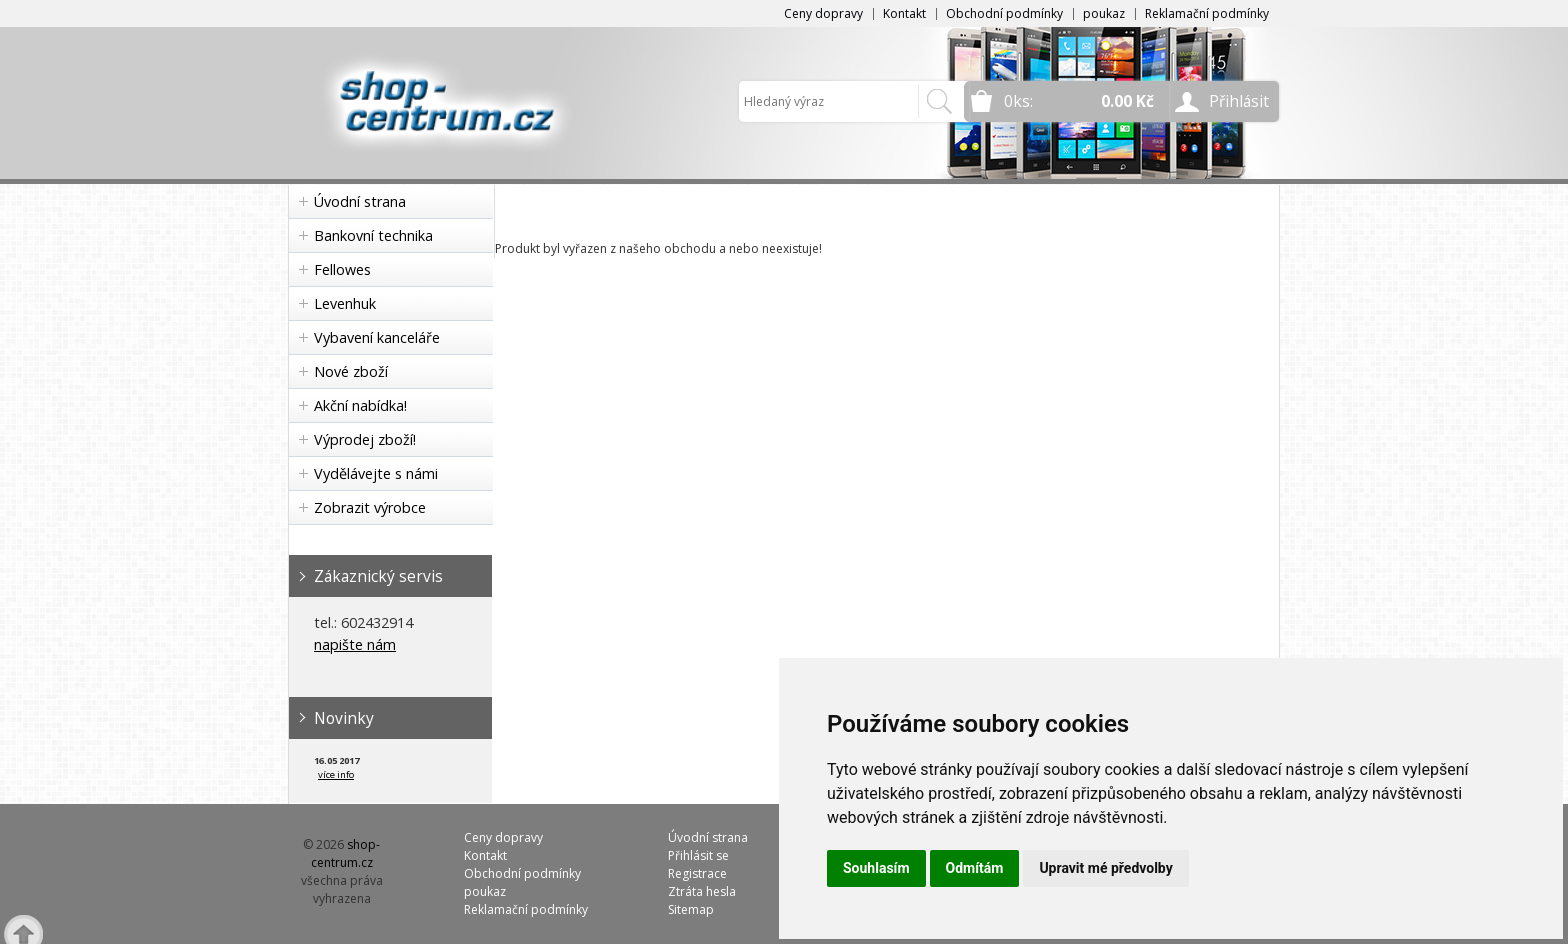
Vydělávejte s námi (376, 473)
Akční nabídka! (360, 405)
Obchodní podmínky (1004, 13)
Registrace (697, 873)
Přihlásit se (698, 855)
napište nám (355, 644)
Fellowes (342, 269)
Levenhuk (345, 303)
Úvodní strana (360, 201)
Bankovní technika (373, 235)
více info (336, 774)
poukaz (1104, 13)
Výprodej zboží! (365, 439)
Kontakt (904, 13)
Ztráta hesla (702, 891)
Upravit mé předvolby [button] (1105, 868)
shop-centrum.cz (346, 853)
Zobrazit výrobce (370, 507)
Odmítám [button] (975, 868)
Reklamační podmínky (1207, 13)
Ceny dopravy (823, 13)
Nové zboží (351, 371)
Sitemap (691, 909)
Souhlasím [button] (876, 868)
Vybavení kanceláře (377, 337)
